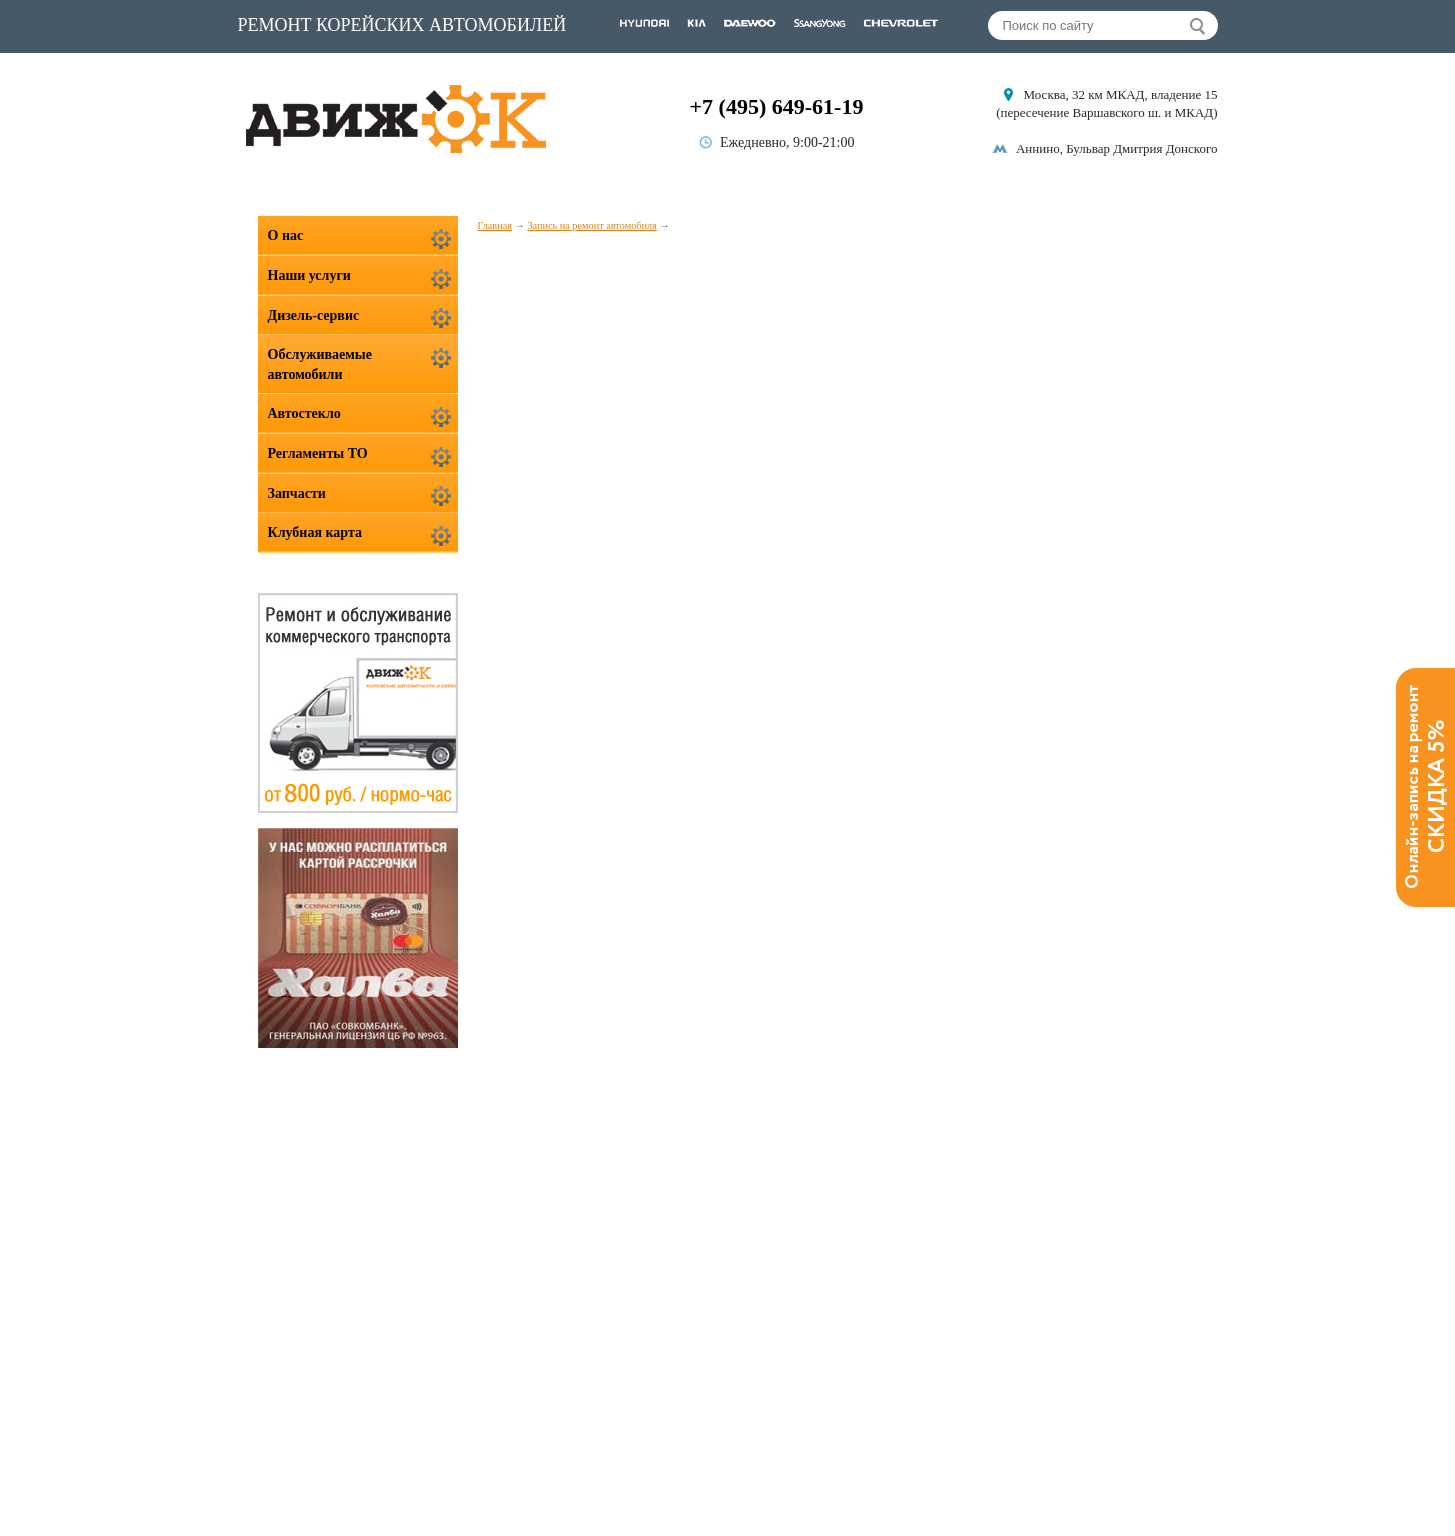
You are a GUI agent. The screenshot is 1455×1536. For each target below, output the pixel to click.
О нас (286, 235)
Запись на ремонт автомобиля (591, 225)
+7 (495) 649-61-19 (777, 106)
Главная (495, 225)
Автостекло (304, 413)
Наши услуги (309, 275)
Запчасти (297, 493)
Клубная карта (315, 532)
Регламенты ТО (318, 453)
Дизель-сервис (314, 315)
